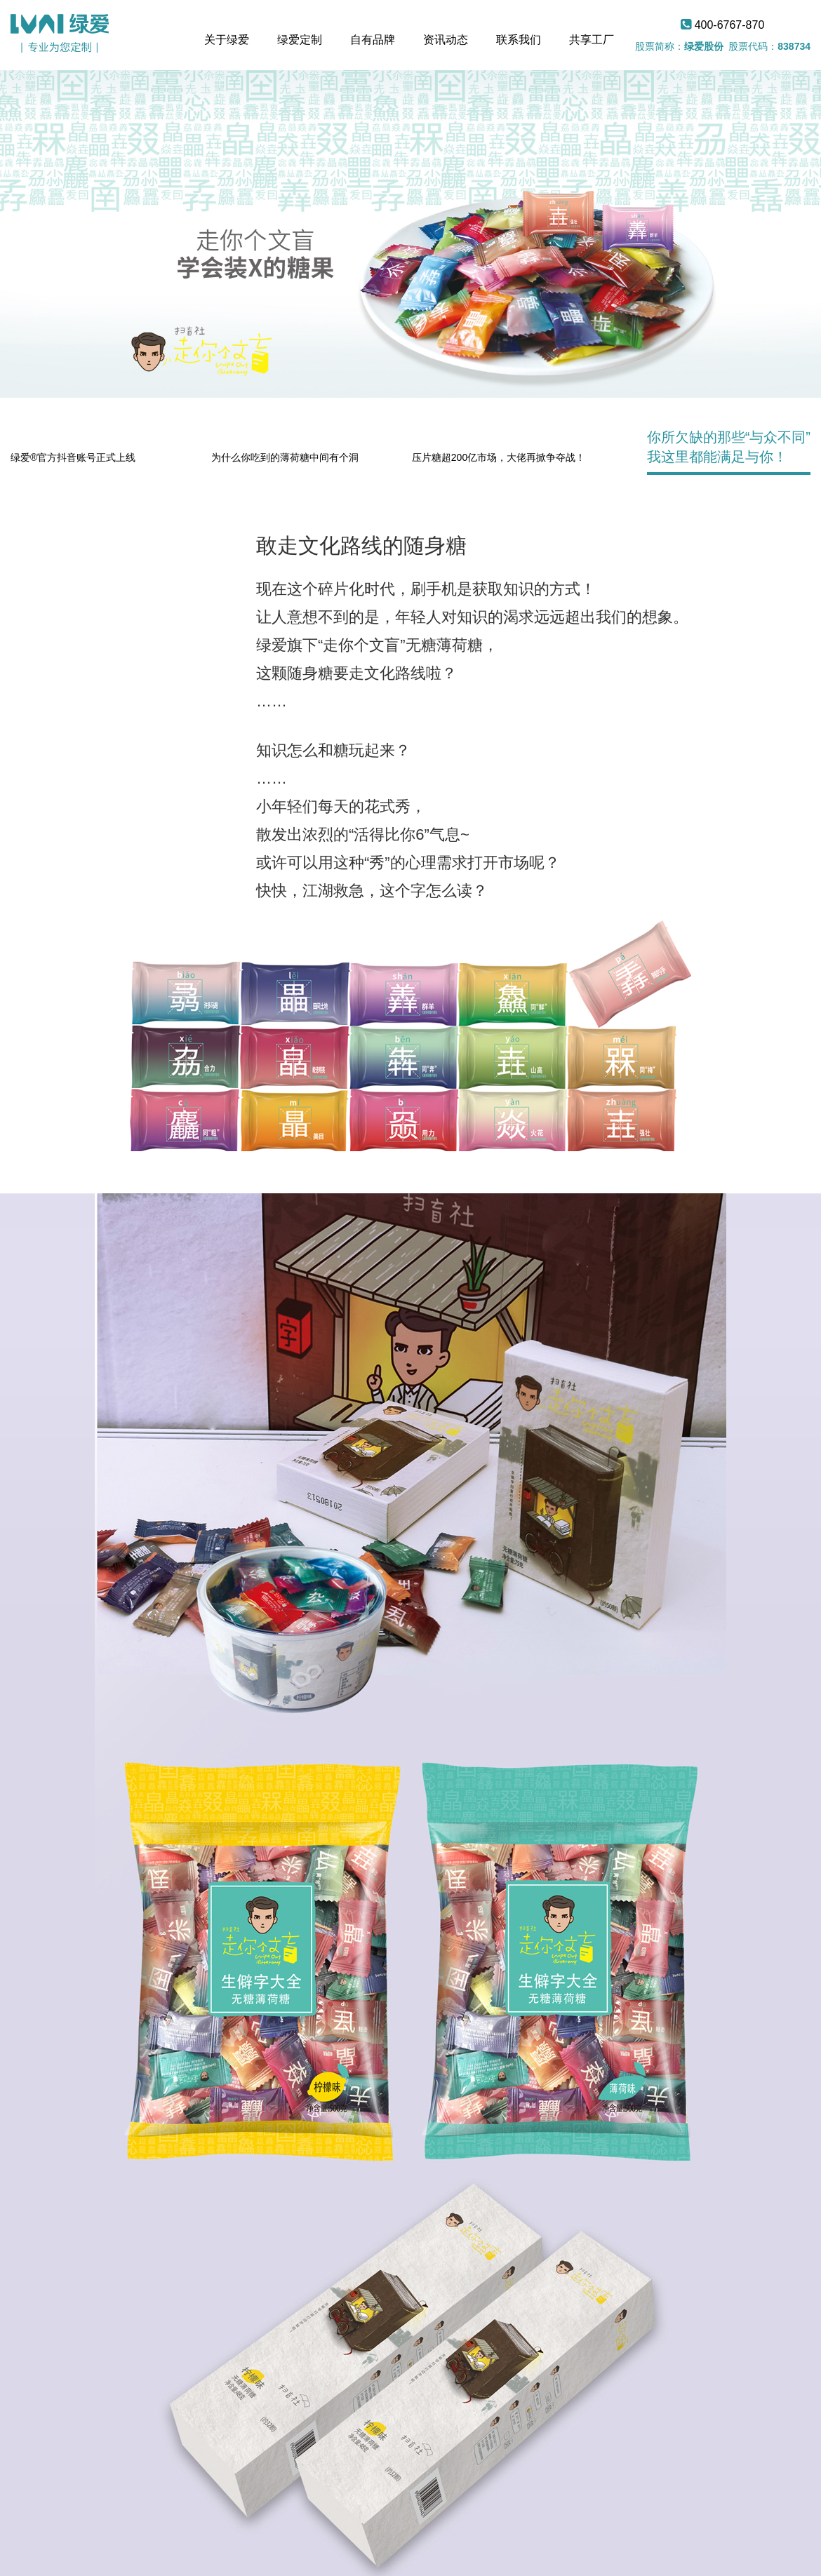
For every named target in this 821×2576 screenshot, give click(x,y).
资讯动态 (445, 40)
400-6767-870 (722, 25)
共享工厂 (591, 40)
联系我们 (518, 40)
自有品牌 (372, 40)
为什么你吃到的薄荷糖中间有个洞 (285, 457)
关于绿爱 (226, 40)
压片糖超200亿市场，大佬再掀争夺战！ (498, 457)
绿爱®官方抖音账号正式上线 (73, 457)
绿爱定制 (299, 40)
